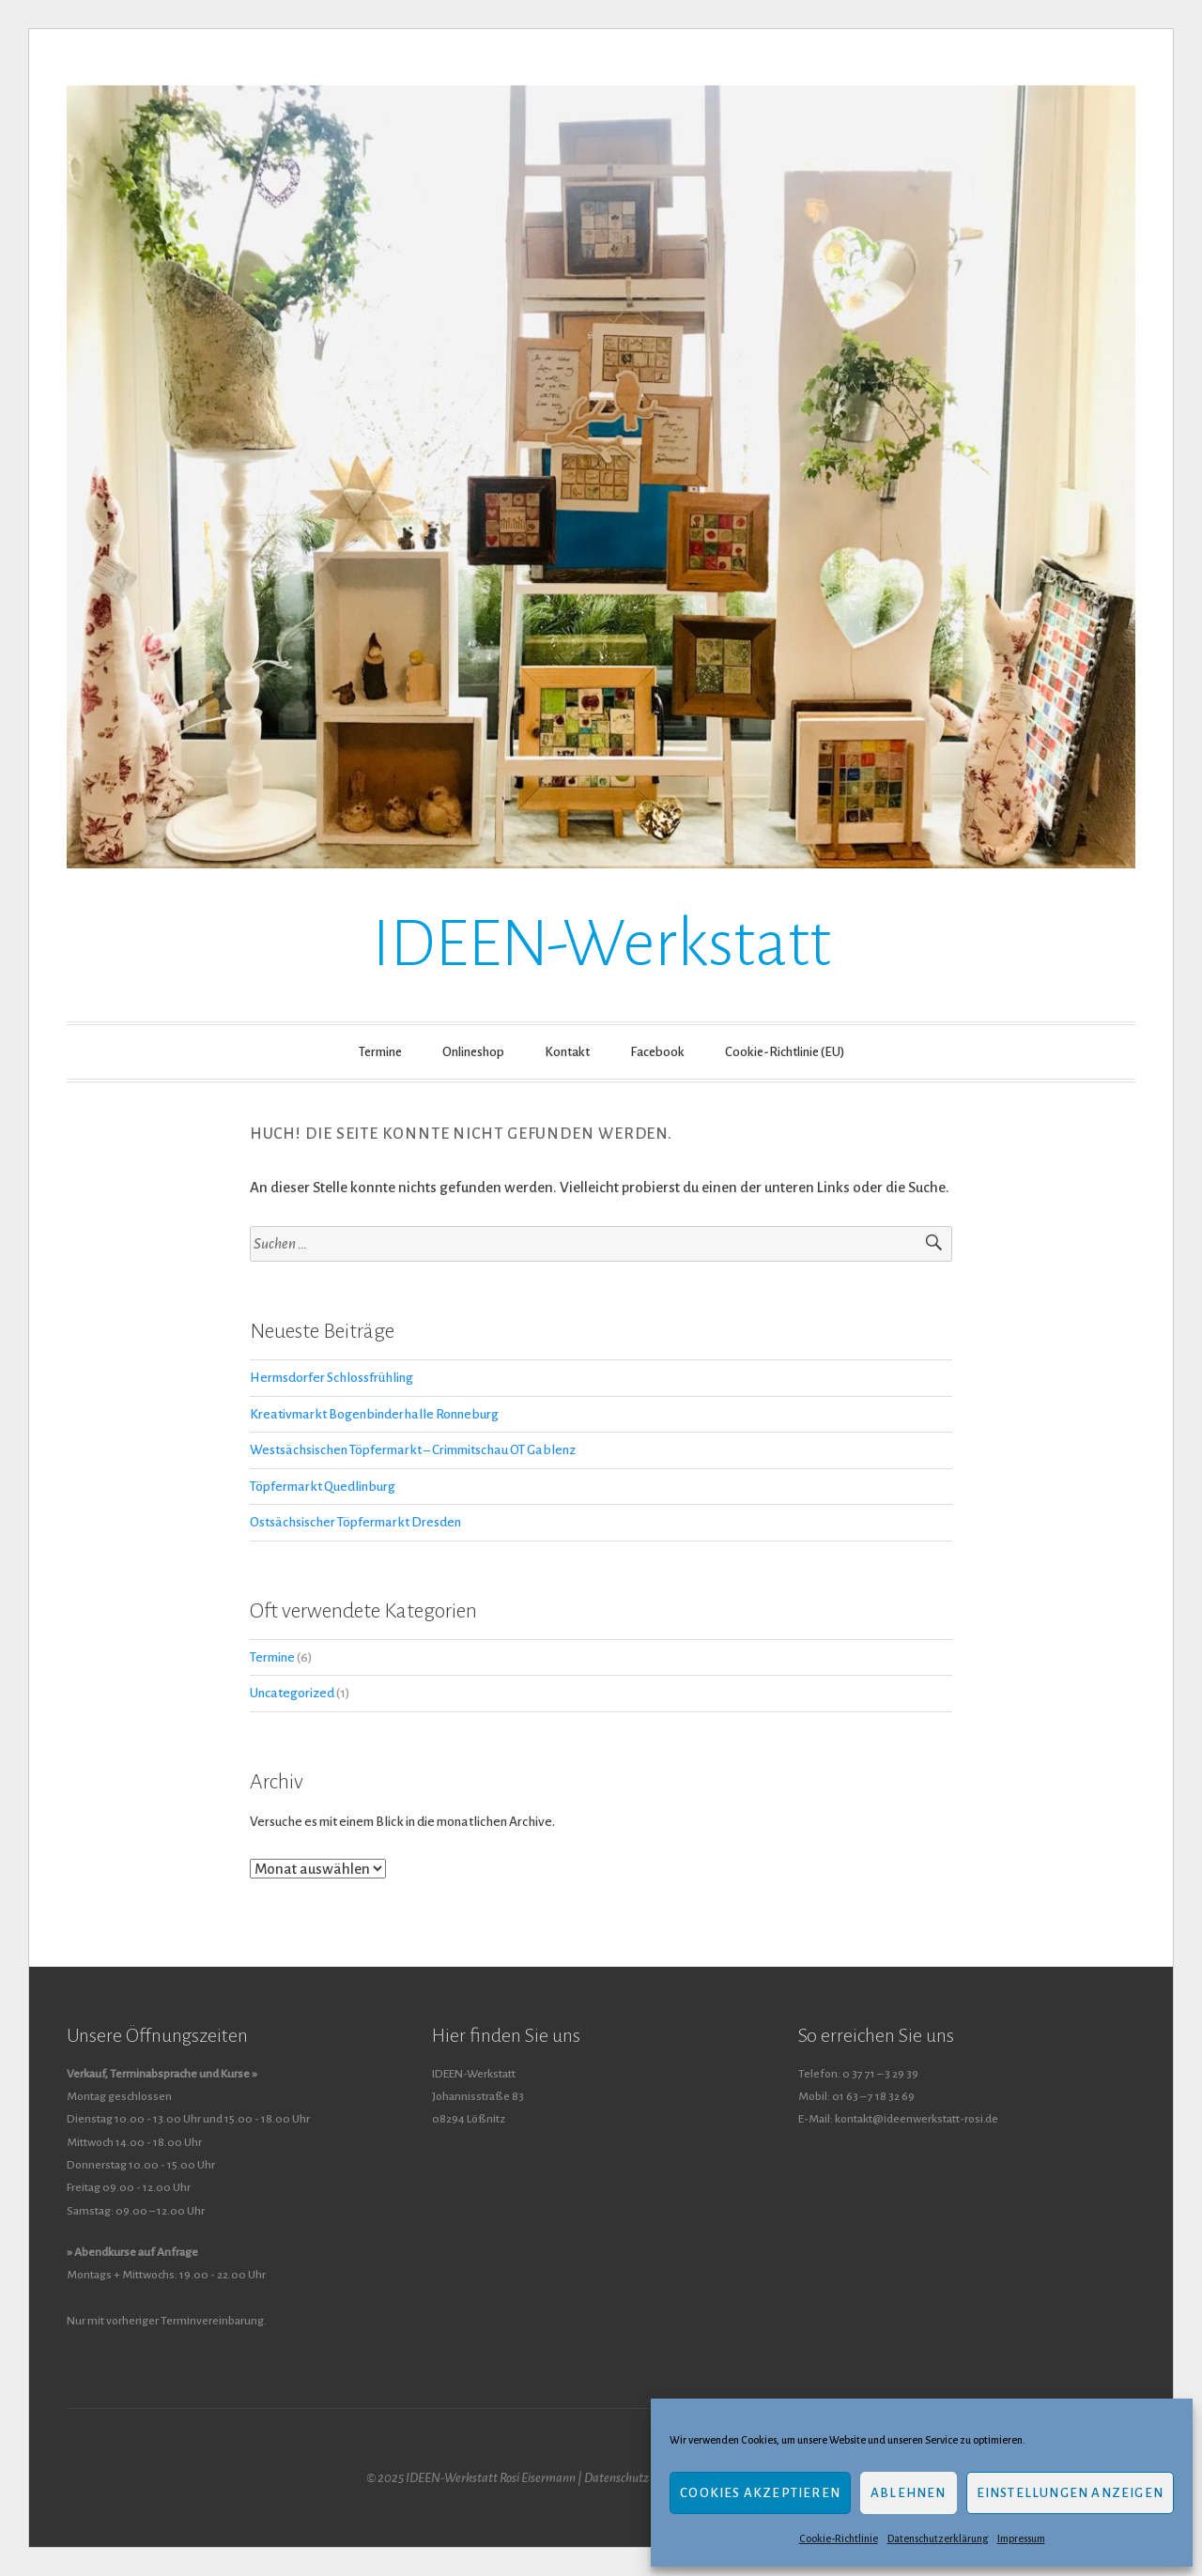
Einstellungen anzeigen (1070, 2493)
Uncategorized (292, 1693)
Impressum (1021, 2538)
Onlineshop (473, 1052)
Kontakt (567, 1052)
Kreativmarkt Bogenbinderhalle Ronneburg (374, 1414)
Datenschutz (616, 2478)
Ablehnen (909, 2493)
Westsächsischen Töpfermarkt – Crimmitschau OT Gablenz (413, 1450)
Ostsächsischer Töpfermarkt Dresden (355, 1522)
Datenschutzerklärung (937, 2538)
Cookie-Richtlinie (838, 2538)
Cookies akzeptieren (760, 2493)
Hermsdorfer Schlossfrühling (331, 1378)
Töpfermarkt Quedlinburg (322, 1487)
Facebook (657, 1052)
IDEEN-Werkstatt (601, 944)
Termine (380, 1052)
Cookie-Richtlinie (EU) (784, 1052)
